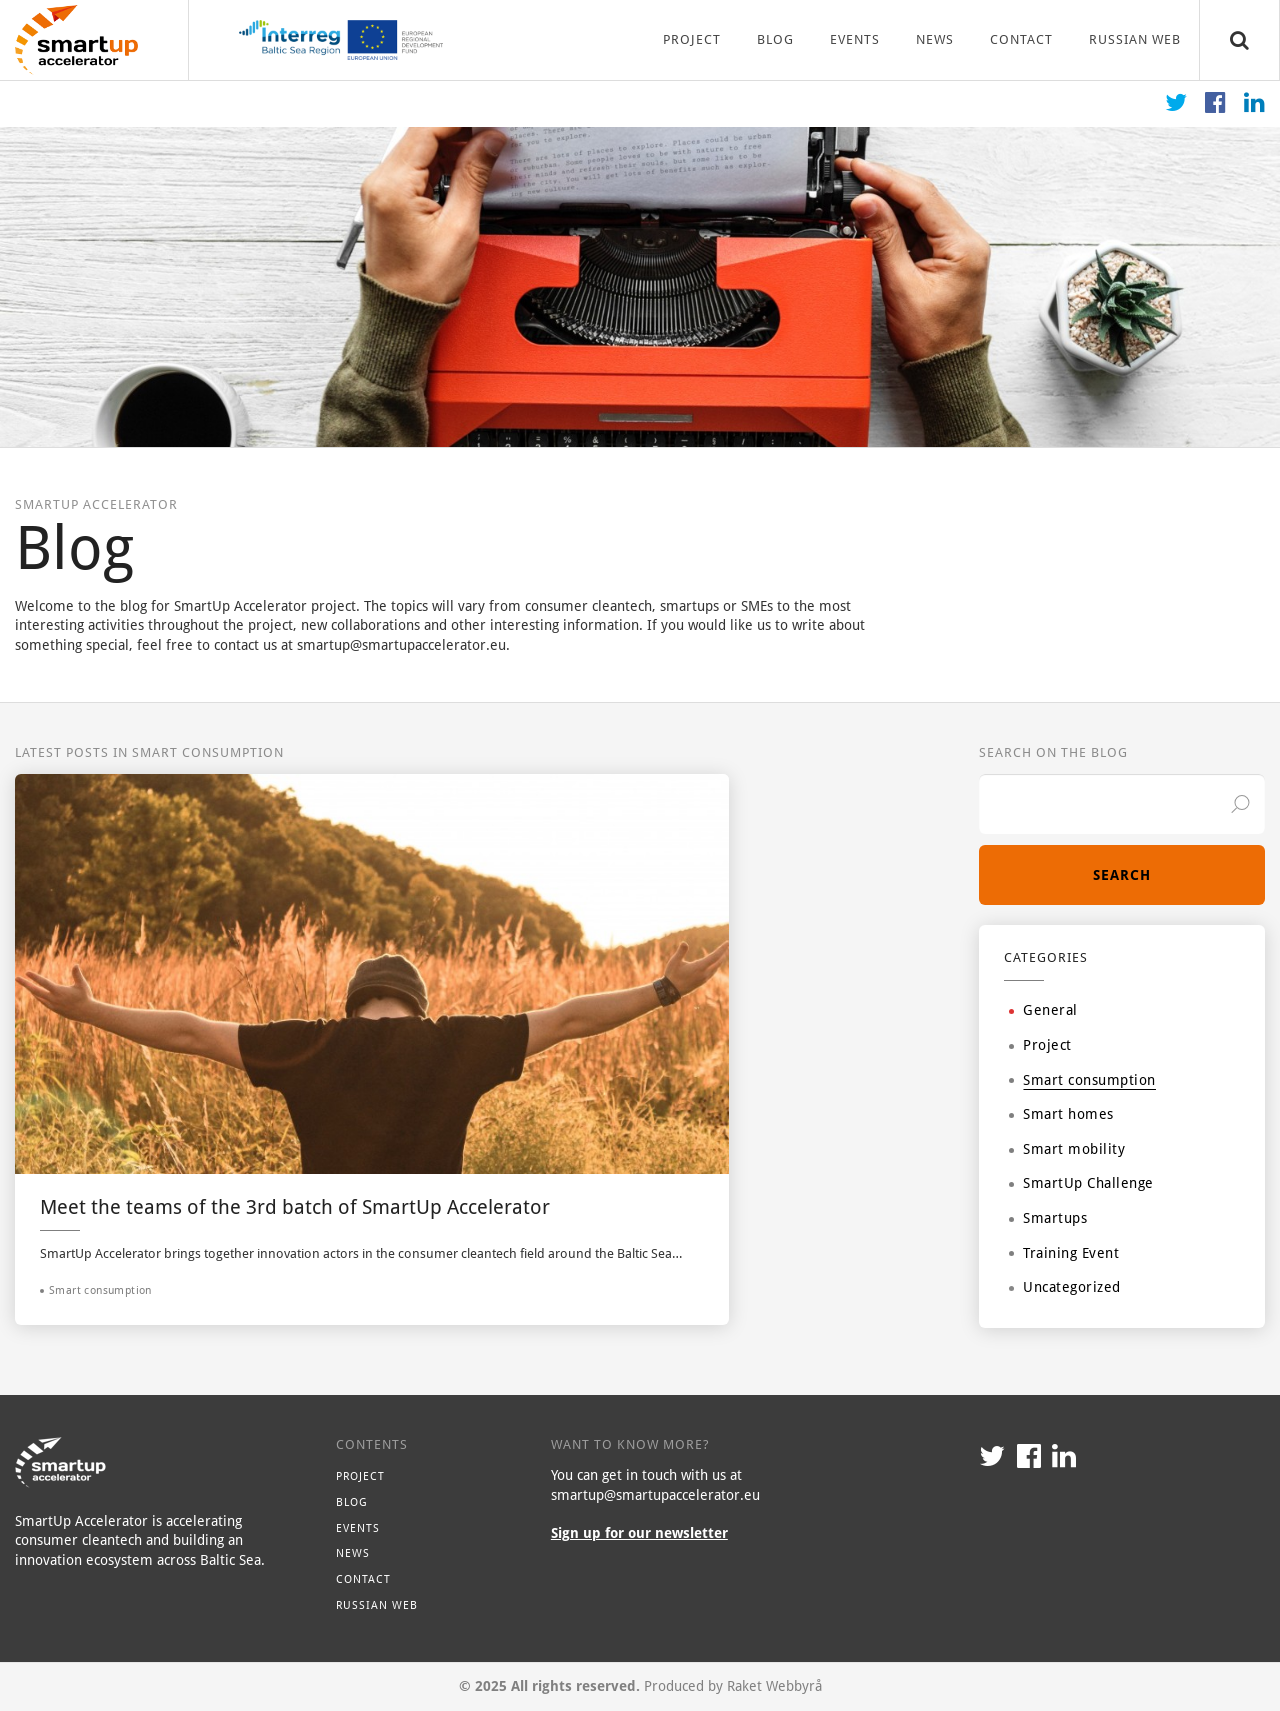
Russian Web (1135, 39)
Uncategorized (1065, 1287)
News (935, 39)
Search (1122, 875)
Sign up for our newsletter (639, 1533)
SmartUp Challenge (1081, 1183)
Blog (775, 39)
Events (855, 39)
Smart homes (1061, 1114)
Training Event (1064, 1253)
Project (692, 39)
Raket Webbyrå (774, 1686)
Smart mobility (1067, 1149)
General (1043, 1010)
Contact (1021, 39)
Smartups (1048, 1218)
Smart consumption (1082, 1080)
